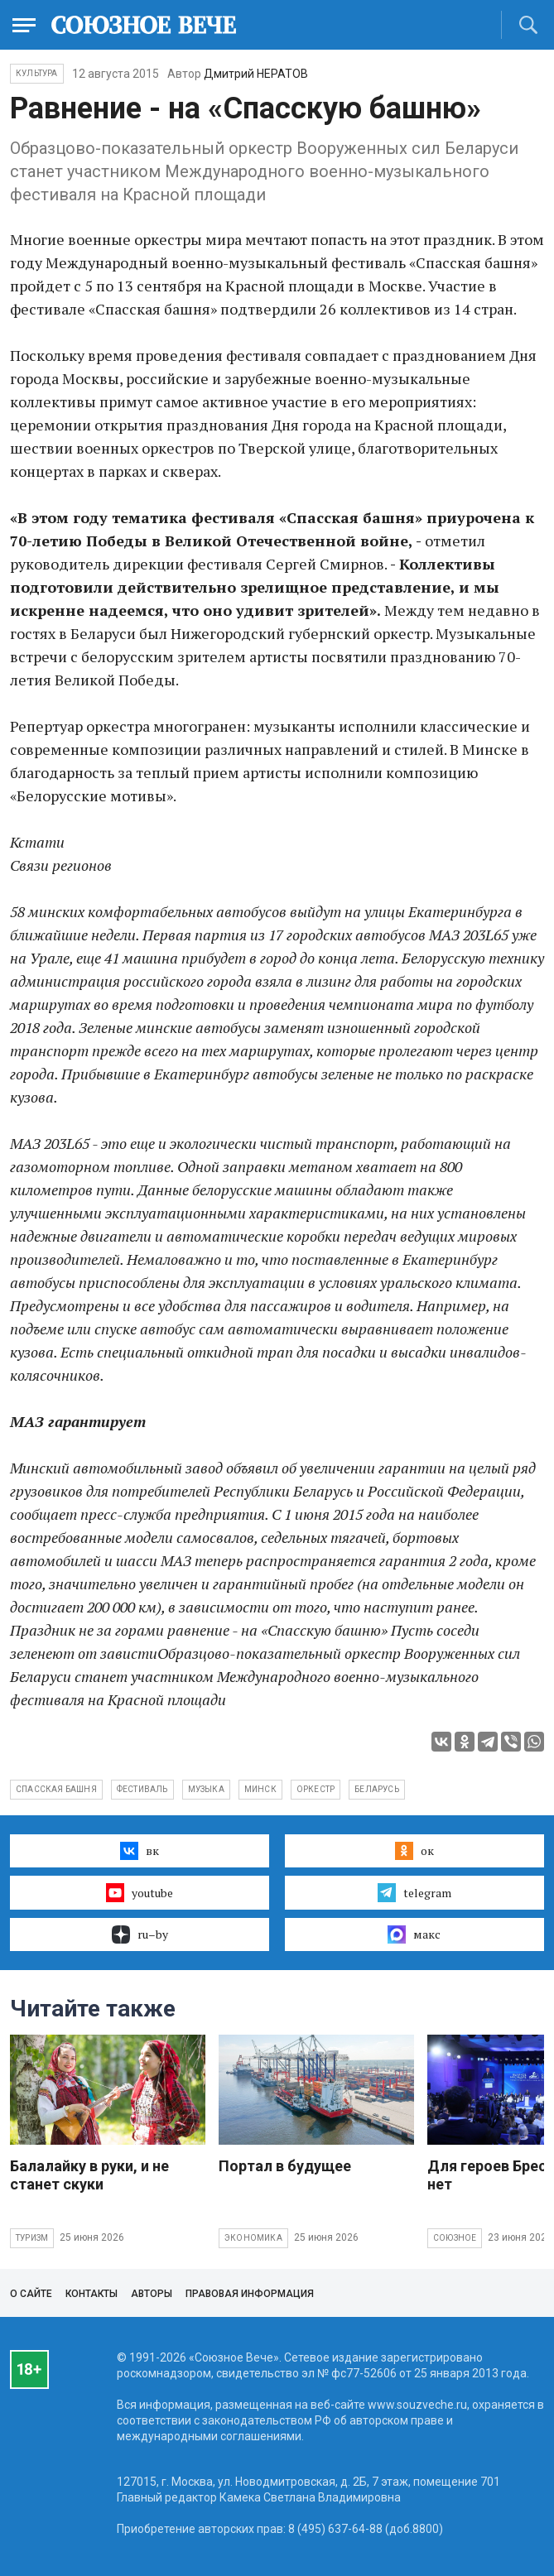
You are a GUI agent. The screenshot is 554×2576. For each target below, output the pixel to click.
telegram (414, 1892)
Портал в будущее (285, 2166)
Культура (37, 73)
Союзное (454, 2237)
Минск (260, 1789)
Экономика (253, 2237)
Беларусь (376, 1789)
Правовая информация (249, 2294)
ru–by (140, 1934)
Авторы (151, 2294)
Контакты (91, 2294)
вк (139, 1851)
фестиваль (142, 1789)
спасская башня (56, 1789)
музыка (206, 1789)
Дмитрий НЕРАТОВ (256, 73)
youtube (139, 1892)
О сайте (31, 2294)
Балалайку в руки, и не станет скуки (89, 2175)
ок (414, 1851)
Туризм (32, 2237)
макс (414, 1934)
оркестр (315, 1789)
